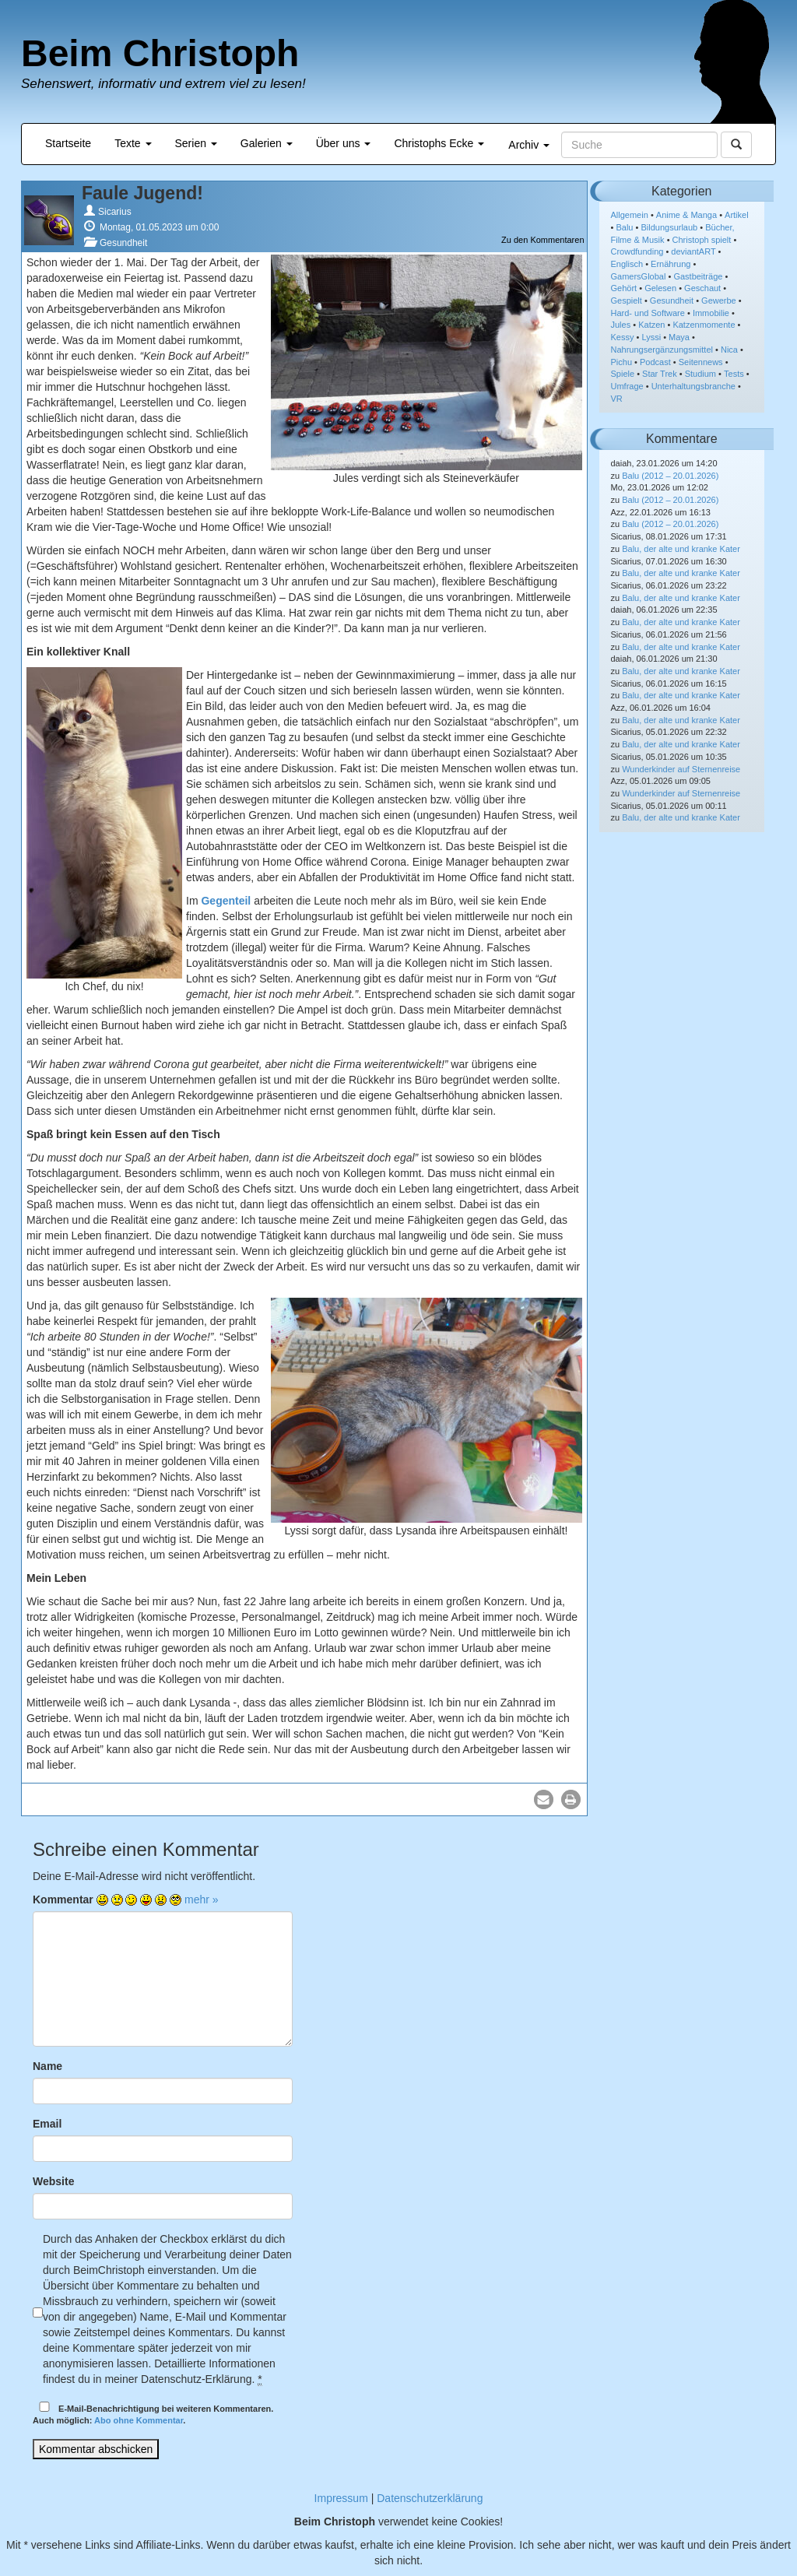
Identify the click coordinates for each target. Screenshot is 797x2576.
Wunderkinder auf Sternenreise (681, 769)
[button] (543, 1799)
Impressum (341, 2498)
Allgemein (629, 215)
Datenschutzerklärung (430, 2498)
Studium (700, 373)
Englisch (627, 264)
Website (53, 2181)
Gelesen (660, 288)
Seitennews (701, 362)
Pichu (622, 362)
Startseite (68, 143)
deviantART (693, 251)
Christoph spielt (702, 239)
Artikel (737, 215)
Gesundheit (123, 242)
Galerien (267, 143)
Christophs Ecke (439, 143)
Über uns (343, 143)
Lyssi (651, 337)
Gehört (624, 288)
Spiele (623, 373)
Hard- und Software (648, 313)
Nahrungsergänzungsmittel (662, 349)
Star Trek (659, 373)
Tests (734, 373)
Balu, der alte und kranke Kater (681, 549)
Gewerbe (718, 300)
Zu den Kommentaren (542, 239)
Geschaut (702, 288)
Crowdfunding (637, 251)
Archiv (528, 145)
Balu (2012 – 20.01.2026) (670, 475)
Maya (679, 337)
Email (47, 2123)
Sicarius (115, 211)
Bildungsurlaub (669, 227)
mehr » (201, 1899)
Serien (196, 143)
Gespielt (626, 300)
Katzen (651, 324)
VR (617, 398)
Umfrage (627, 386)
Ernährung (670, 264)
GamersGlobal (638, 276)
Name (47, 2066)
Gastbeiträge (697, 276)
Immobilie (711, 313)
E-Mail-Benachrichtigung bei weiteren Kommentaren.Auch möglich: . (153, 2414)
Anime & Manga (686, 215)
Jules (621, 324)
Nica (729, 349)
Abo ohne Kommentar (138, 2420)
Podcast (655, 362)
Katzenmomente (703, 324)
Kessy (622, 337)
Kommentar (63, 1899)
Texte (132, 143)
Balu (624, 227)
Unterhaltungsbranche (693, 386)
